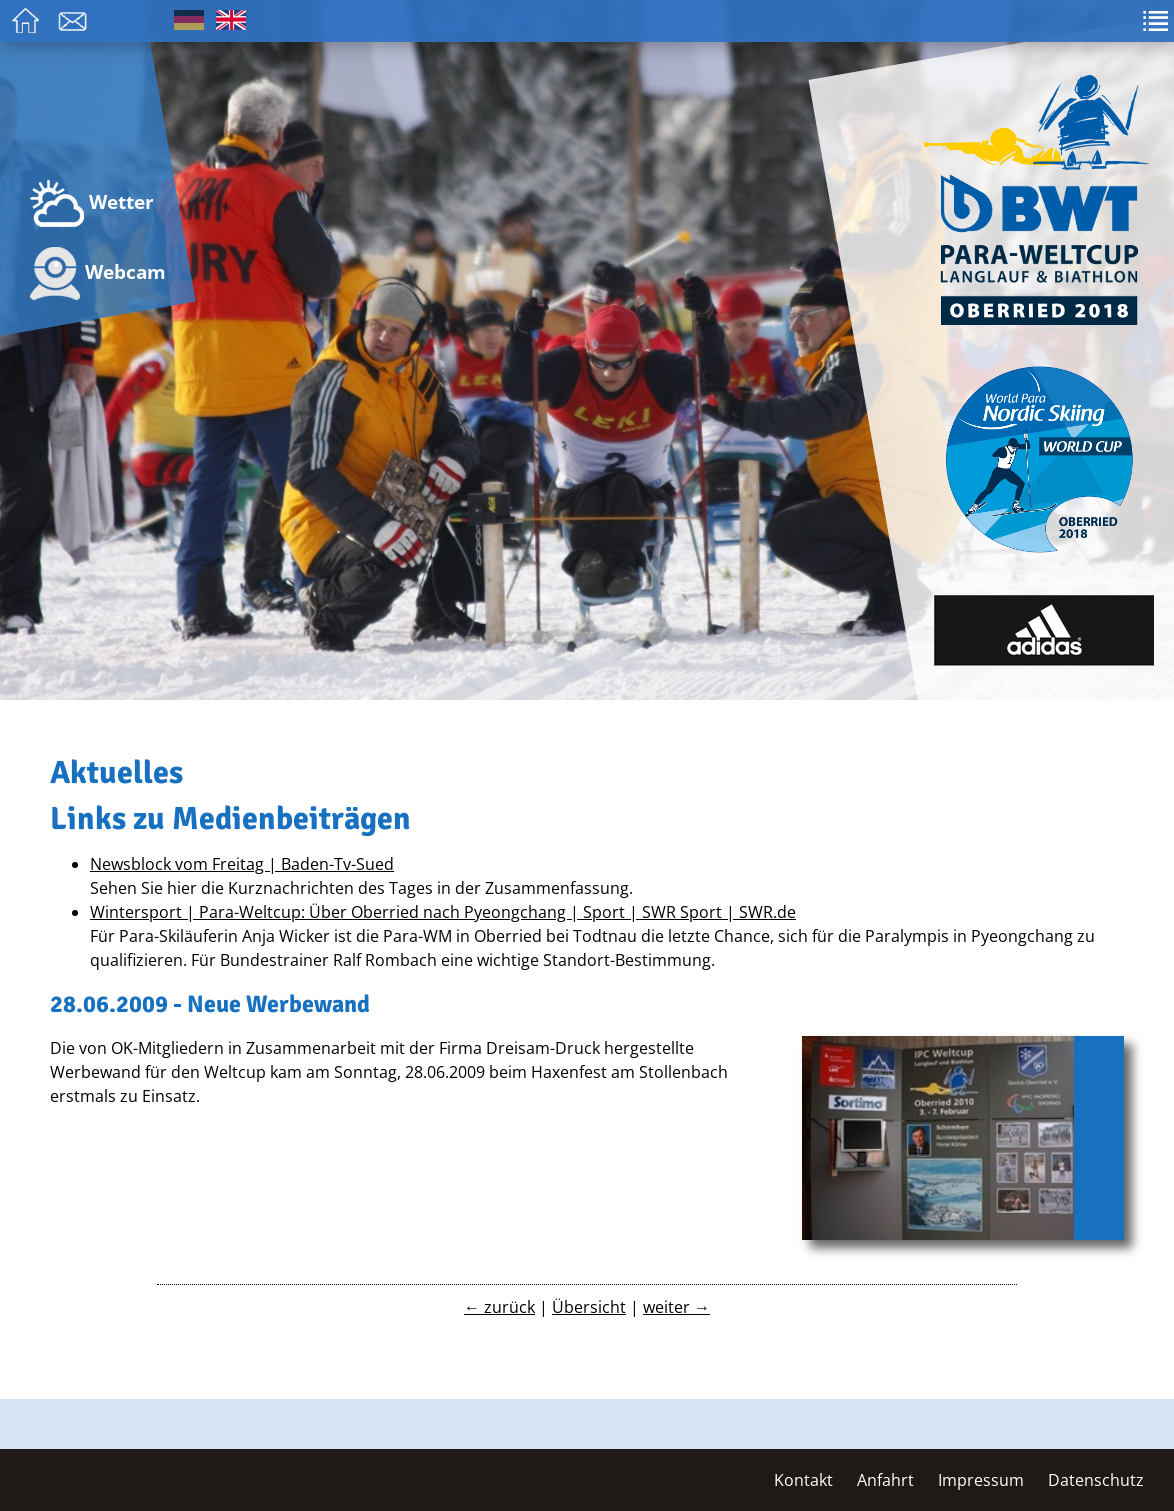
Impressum (981, 1480)
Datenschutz (1096, 1480)
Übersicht (589, 1307)
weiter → (676, 1307)
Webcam (98, 273)
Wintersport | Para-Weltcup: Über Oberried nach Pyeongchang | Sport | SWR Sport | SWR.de (443, 912)
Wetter (92, 203)
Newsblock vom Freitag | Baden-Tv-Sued (242, 864)
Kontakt (803, 1480)
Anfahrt (885, 1480)
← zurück (499, 1307)
